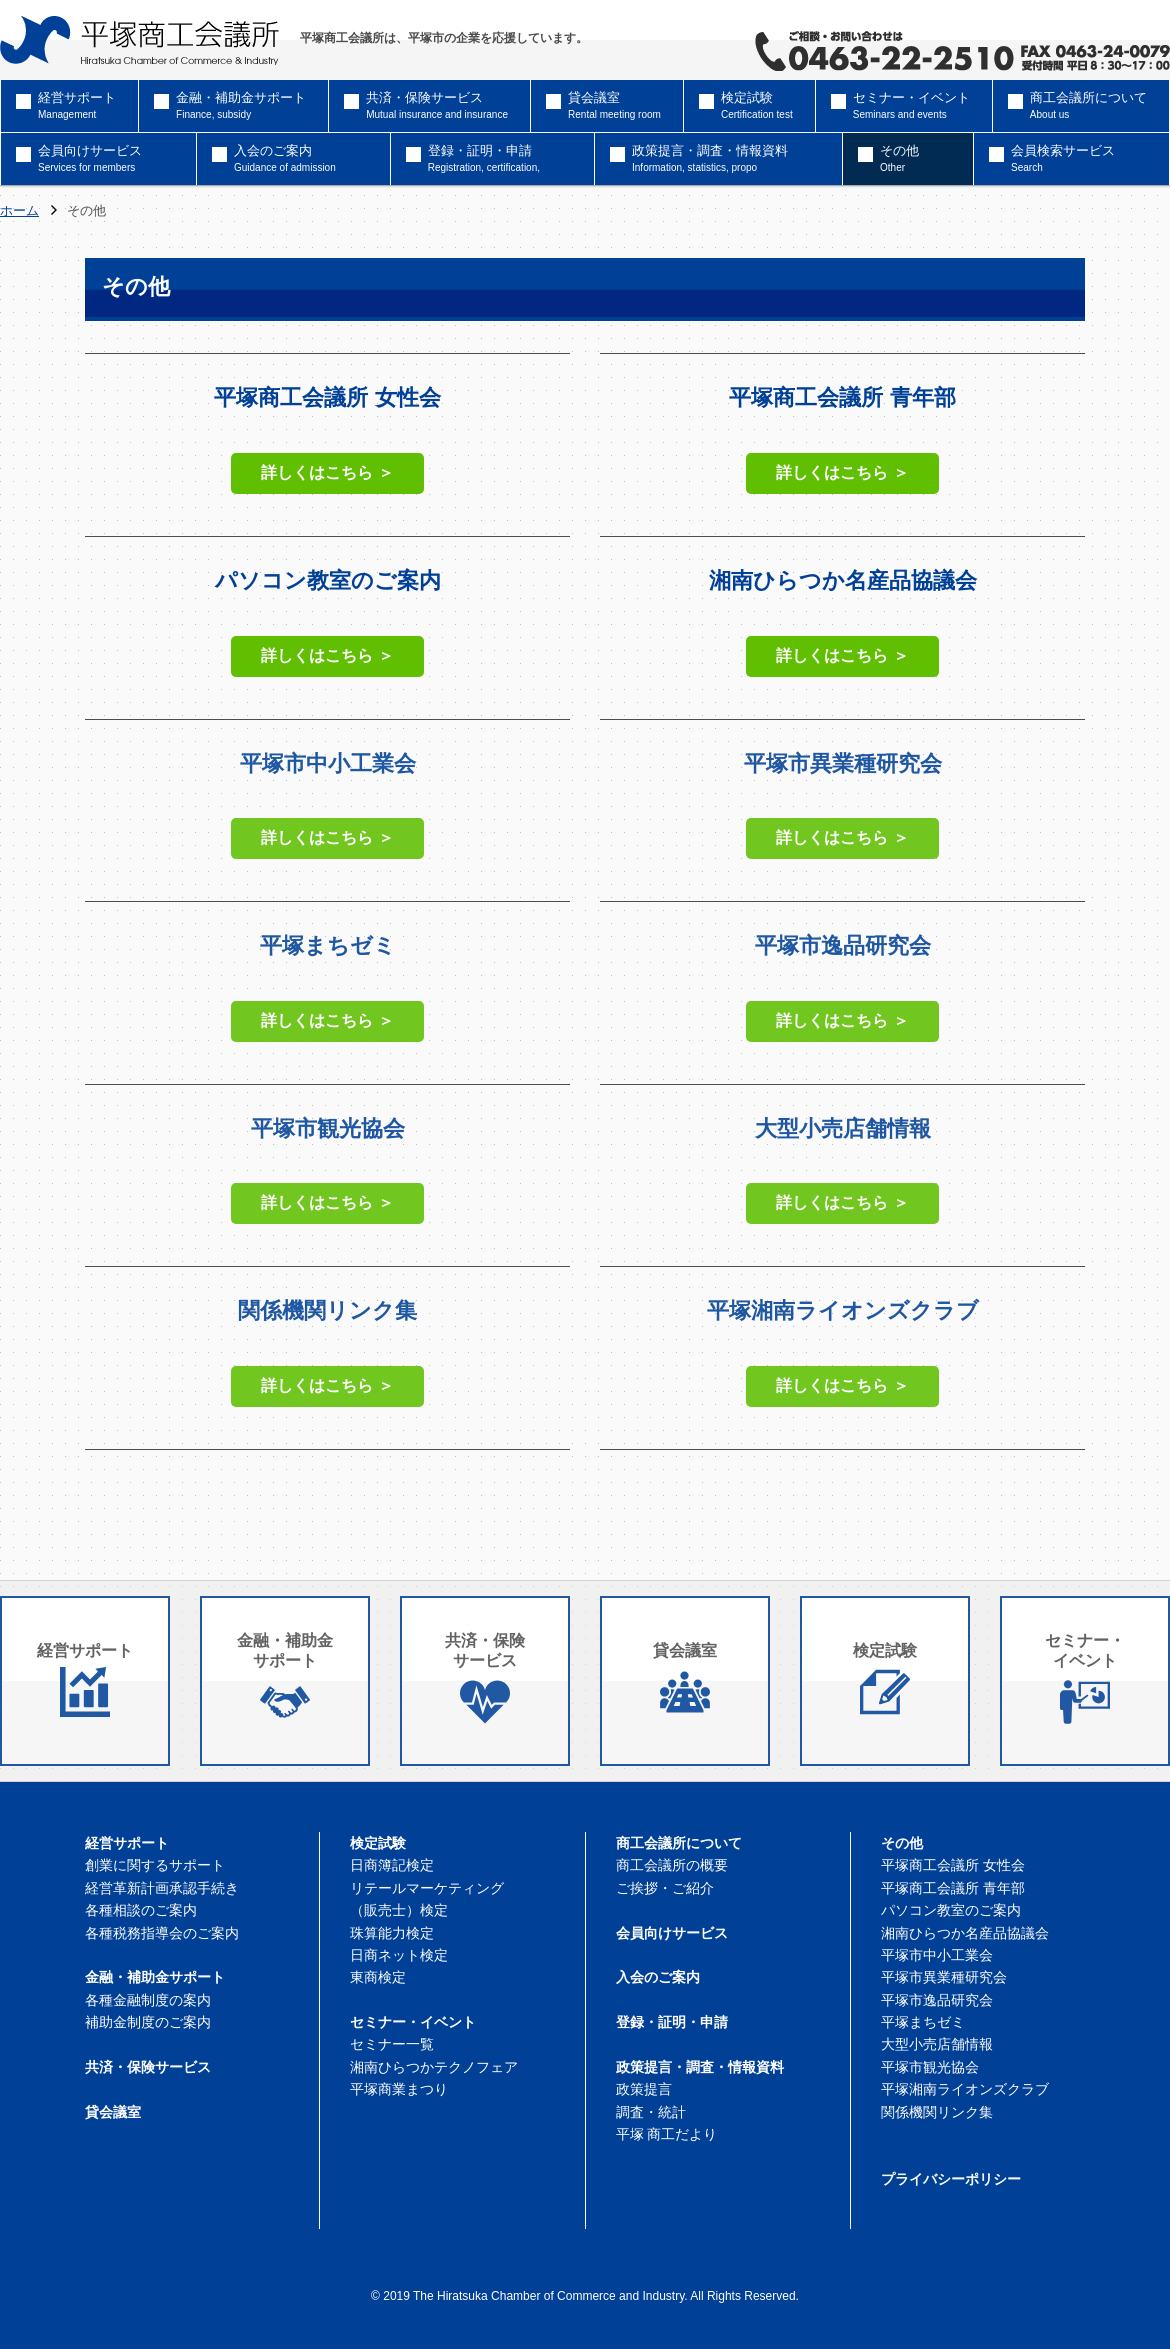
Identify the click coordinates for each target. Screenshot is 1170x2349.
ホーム (19, 211)
